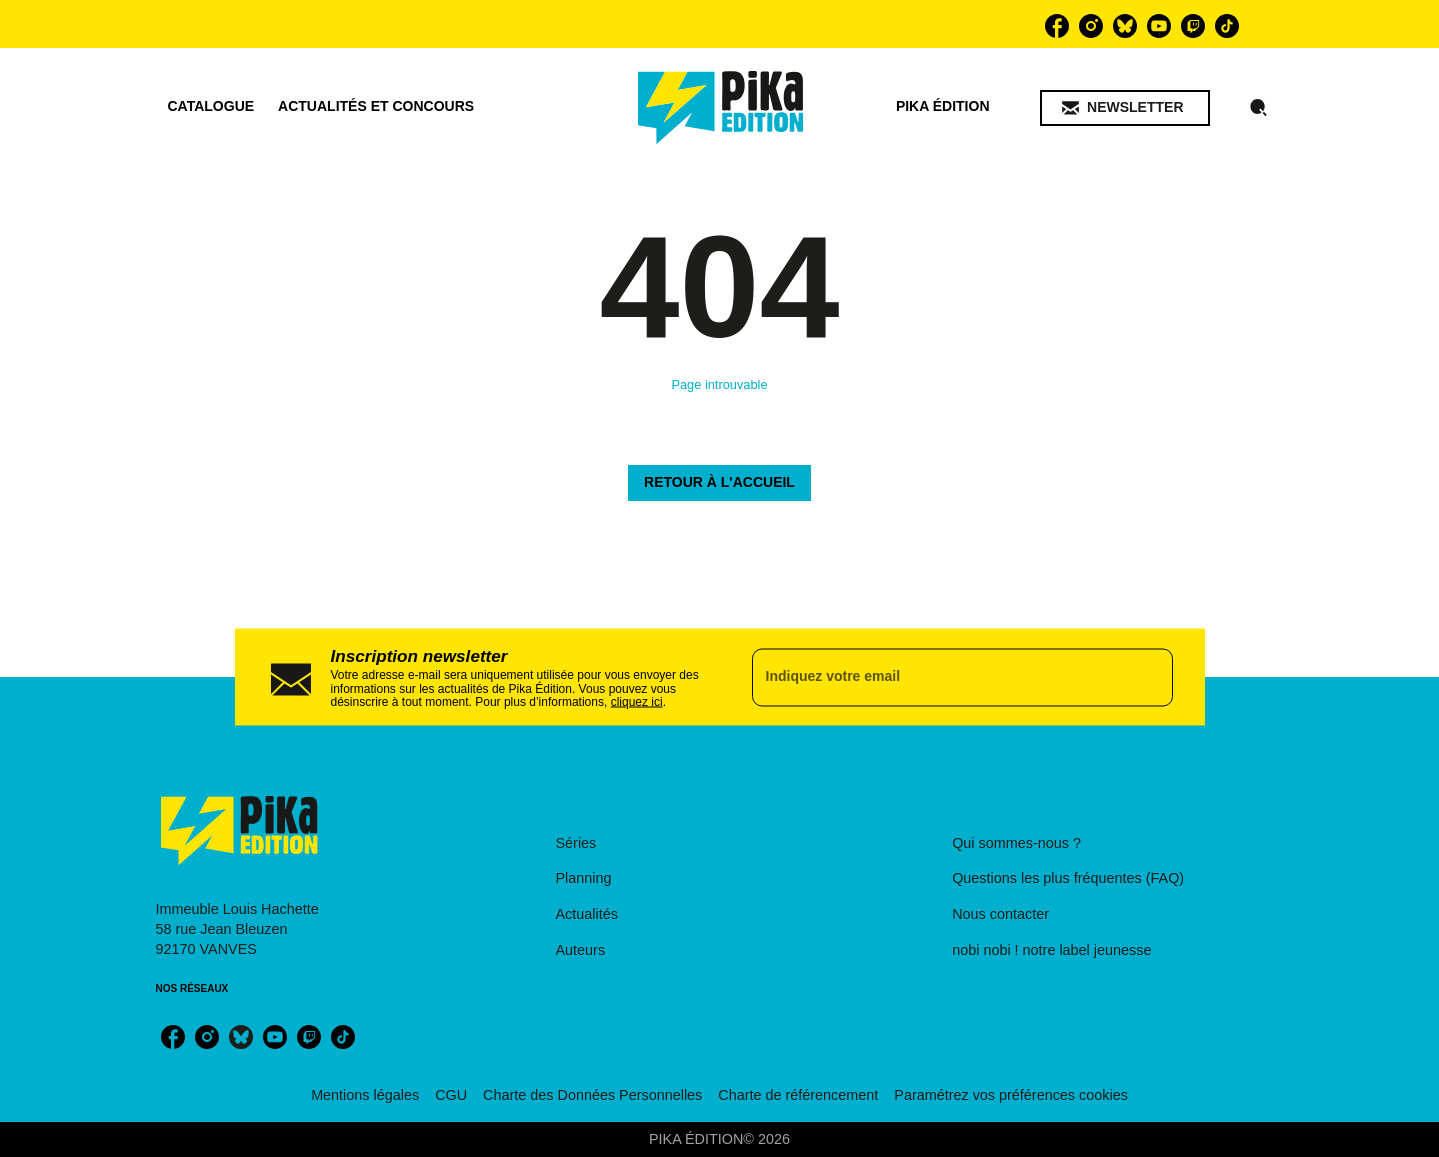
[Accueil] (721, 107)
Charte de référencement (798, 1095)
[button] (1124, 108)
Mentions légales (365, 1095)
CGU (451, 1095)
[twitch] (1193, 26)
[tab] (211, 107)
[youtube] (1159, 26)
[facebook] (1057, 26)
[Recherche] (1259, 108)
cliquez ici (637, 702)
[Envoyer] (1149, 677)
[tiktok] (1227, 26)
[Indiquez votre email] (937, 677)
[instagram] (1091, 26)
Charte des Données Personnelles (592, 1095)
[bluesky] (1125, 26)
